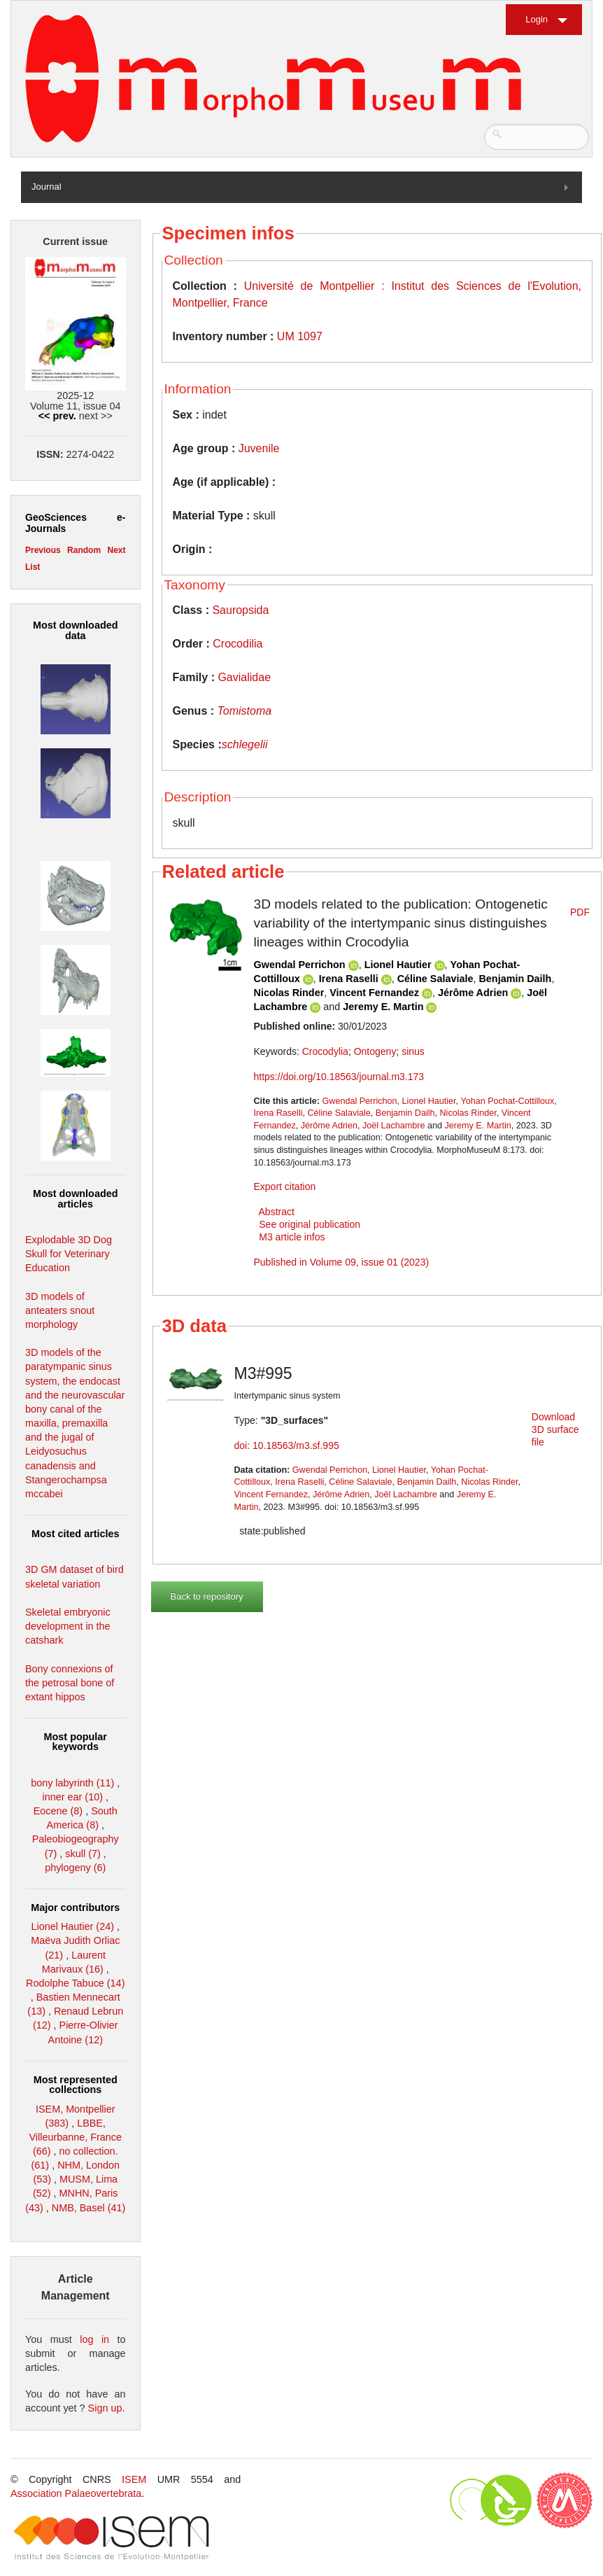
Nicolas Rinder (289, 992)
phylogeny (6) (75, 1867)
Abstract (277, 1211)
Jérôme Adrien (473, 992)
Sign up (105, 2408)
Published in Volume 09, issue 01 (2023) (342, 1262)
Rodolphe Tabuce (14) (75, 1983)
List (32, 567)
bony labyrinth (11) (72, 1782)
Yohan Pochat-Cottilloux (507, 1101)
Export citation (285, 1186)
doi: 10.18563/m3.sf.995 (286, 1445)
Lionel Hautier (398, 964)
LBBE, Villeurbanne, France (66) (75, 2137)
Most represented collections (76, 2084)
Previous (43, 550)
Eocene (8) (58, 1810)
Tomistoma (245, 711)
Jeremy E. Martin (383, 1006)
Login (536, 19)
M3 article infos (292, 1236)
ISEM (134, 2479)
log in (94, 2339)
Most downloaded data (75, 630)
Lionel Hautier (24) (72, 1926)
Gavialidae (244, 677)
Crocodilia (237, 644)
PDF (580, 912)
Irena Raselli (348, 978)
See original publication (309, 1224)
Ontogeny (375, 1051)
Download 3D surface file (555, 1429)
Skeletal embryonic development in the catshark (68, 1626)
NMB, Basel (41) (89, 2207)
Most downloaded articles (75, 1198)
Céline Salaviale (435, 978)
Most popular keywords (75, 1741)
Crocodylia (325, 1051)
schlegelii (245, 744)
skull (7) (82, 1853)
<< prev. (57, 415)
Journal (46, 186)
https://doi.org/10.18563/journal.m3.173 (339, 1076)
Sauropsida (240, 610)
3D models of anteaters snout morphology (59, 1310)
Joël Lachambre (393, 1125)
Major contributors (75, 1907)
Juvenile (259, 448)
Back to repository (207, 1596)
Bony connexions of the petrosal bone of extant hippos (69, 1682)
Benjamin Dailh (514, 978)
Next (116, 550)
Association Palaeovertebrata (75, 2493)
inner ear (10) (73, 1796)
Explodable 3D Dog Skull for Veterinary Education (68, 1253)
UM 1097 (299, 336)
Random (84, 550)
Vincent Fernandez (374, 992)
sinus (413, 1051)
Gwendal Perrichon (300, 964)
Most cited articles (75, 1533)
